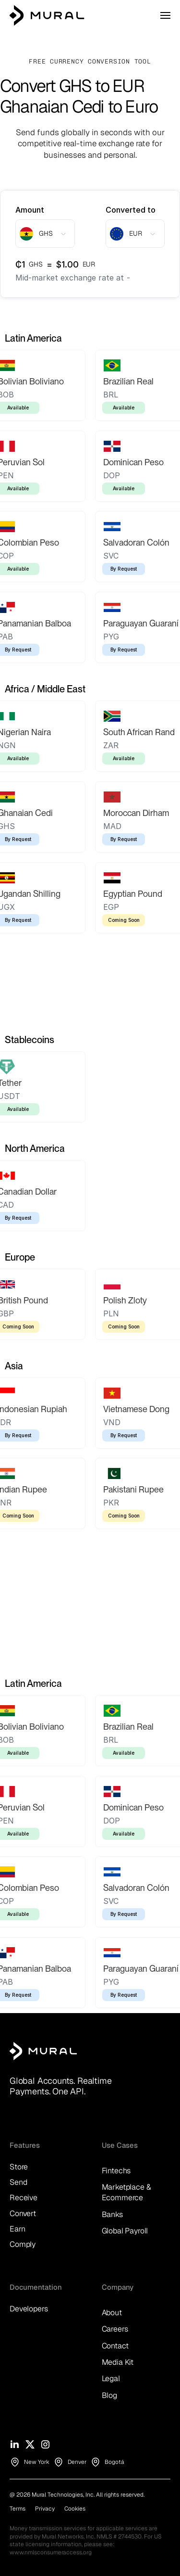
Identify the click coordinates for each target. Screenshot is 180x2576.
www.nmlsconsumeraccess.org (51, 2552)
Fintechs (116, 2171)
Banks (112, 2214)
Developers (29, 2309)
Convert (23, 2213)
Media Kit (118, 2362)
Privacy (45, 2508)
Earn (17, 2229)
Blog (109, 2395)
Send (18, 2182)
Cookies (74, 2508)
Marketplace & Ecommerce (127, 2192)
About (112, 2313)
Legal (111, 2378)
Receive (23, 2198)
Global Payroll (125, 2231)
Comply (23, 2244)
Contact (115, 2346)
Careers (115, 2329)
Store (19, 2167)
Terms (17, 2508)
